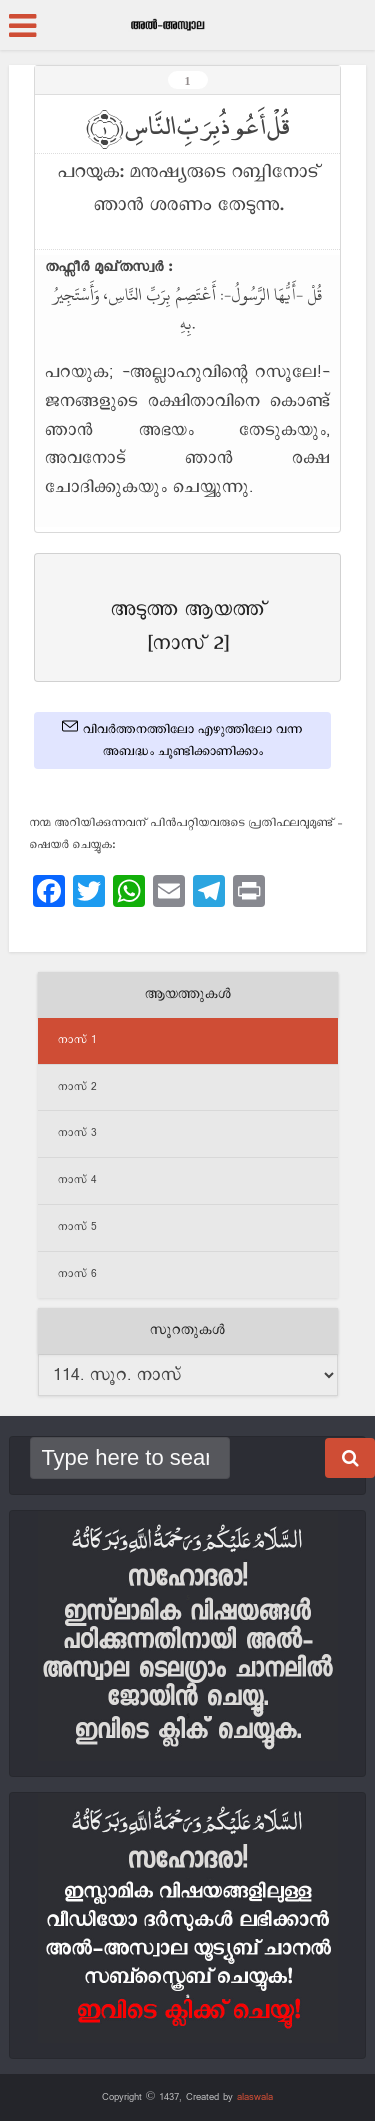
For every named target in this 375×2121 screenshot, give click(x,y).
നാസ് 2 (77, 1087)
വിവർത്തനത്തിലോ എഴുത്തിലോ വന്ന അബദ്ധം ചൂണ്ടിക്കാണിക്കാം (182, 739)
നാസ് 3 (77, 1133)
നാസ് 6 (77, 1274)
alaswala (255, 2097)
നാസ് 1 (77, 1040)
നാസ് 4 (77, 1180)
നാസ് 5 (77, 1227)
